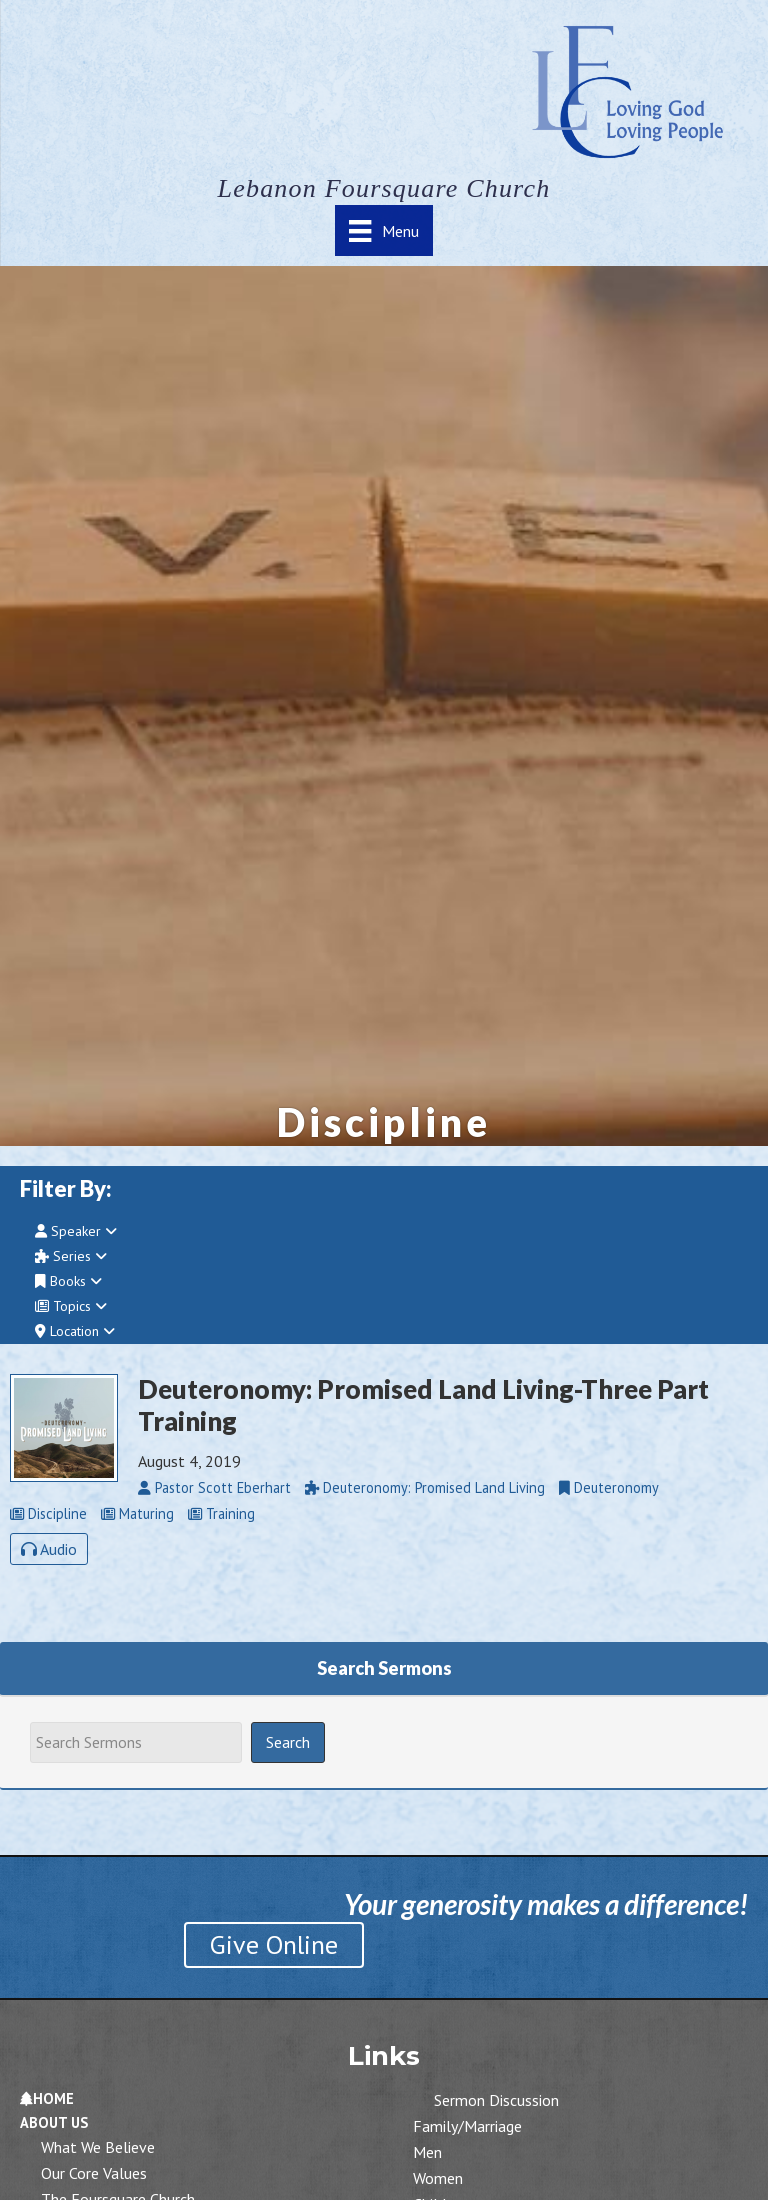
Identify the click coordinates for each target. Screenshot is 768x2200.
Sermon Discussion (496, 2100)
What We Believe (98, 2147)
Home (47, 2098)
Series (71, 1256)
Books (68, 1281)
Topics (71, 1306)
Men (427, 2152)
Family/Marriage (467, 2126)
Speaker (76, 1231)
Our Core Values (94, 2173)
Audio (49, 1549)
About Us (54, 2122)
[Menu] (383, 230)
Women (438, 2178)
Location (75, 1331)
